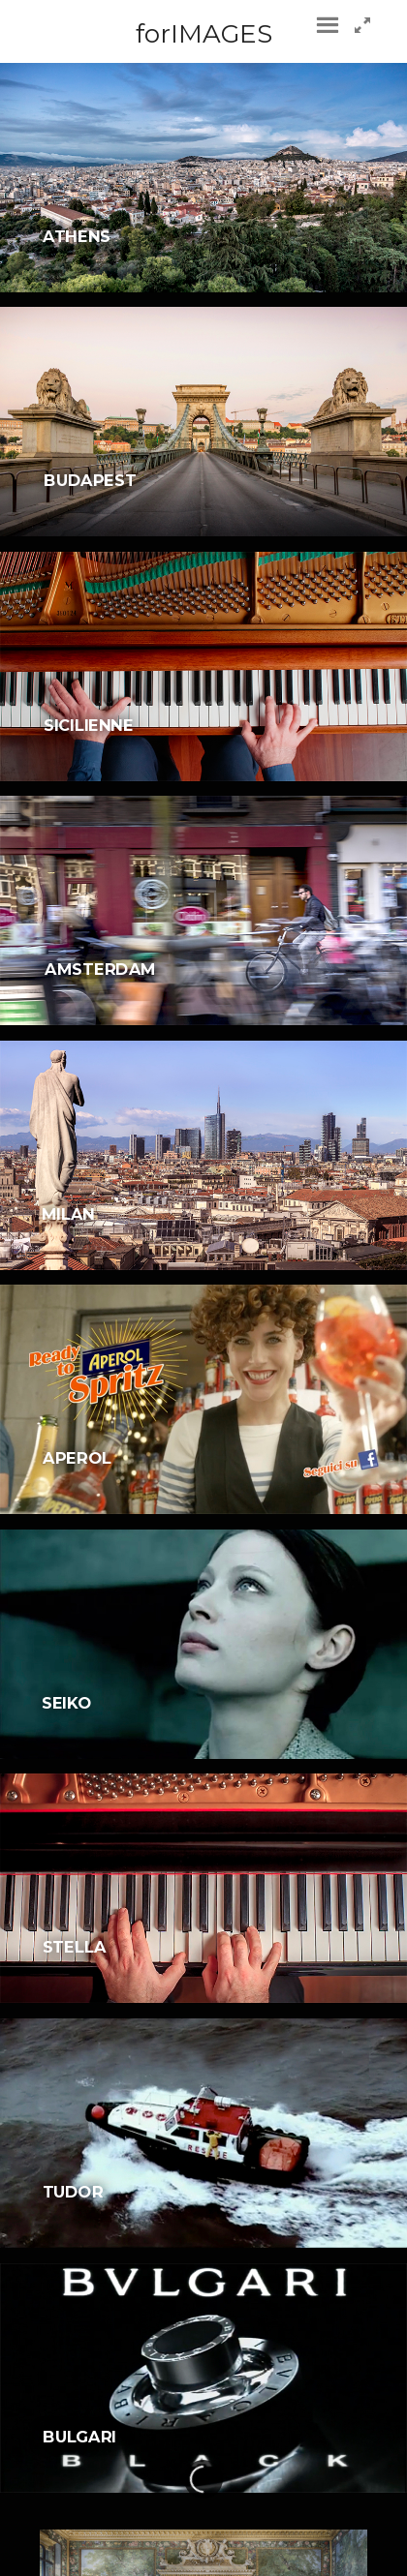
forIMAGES (204, 33)
